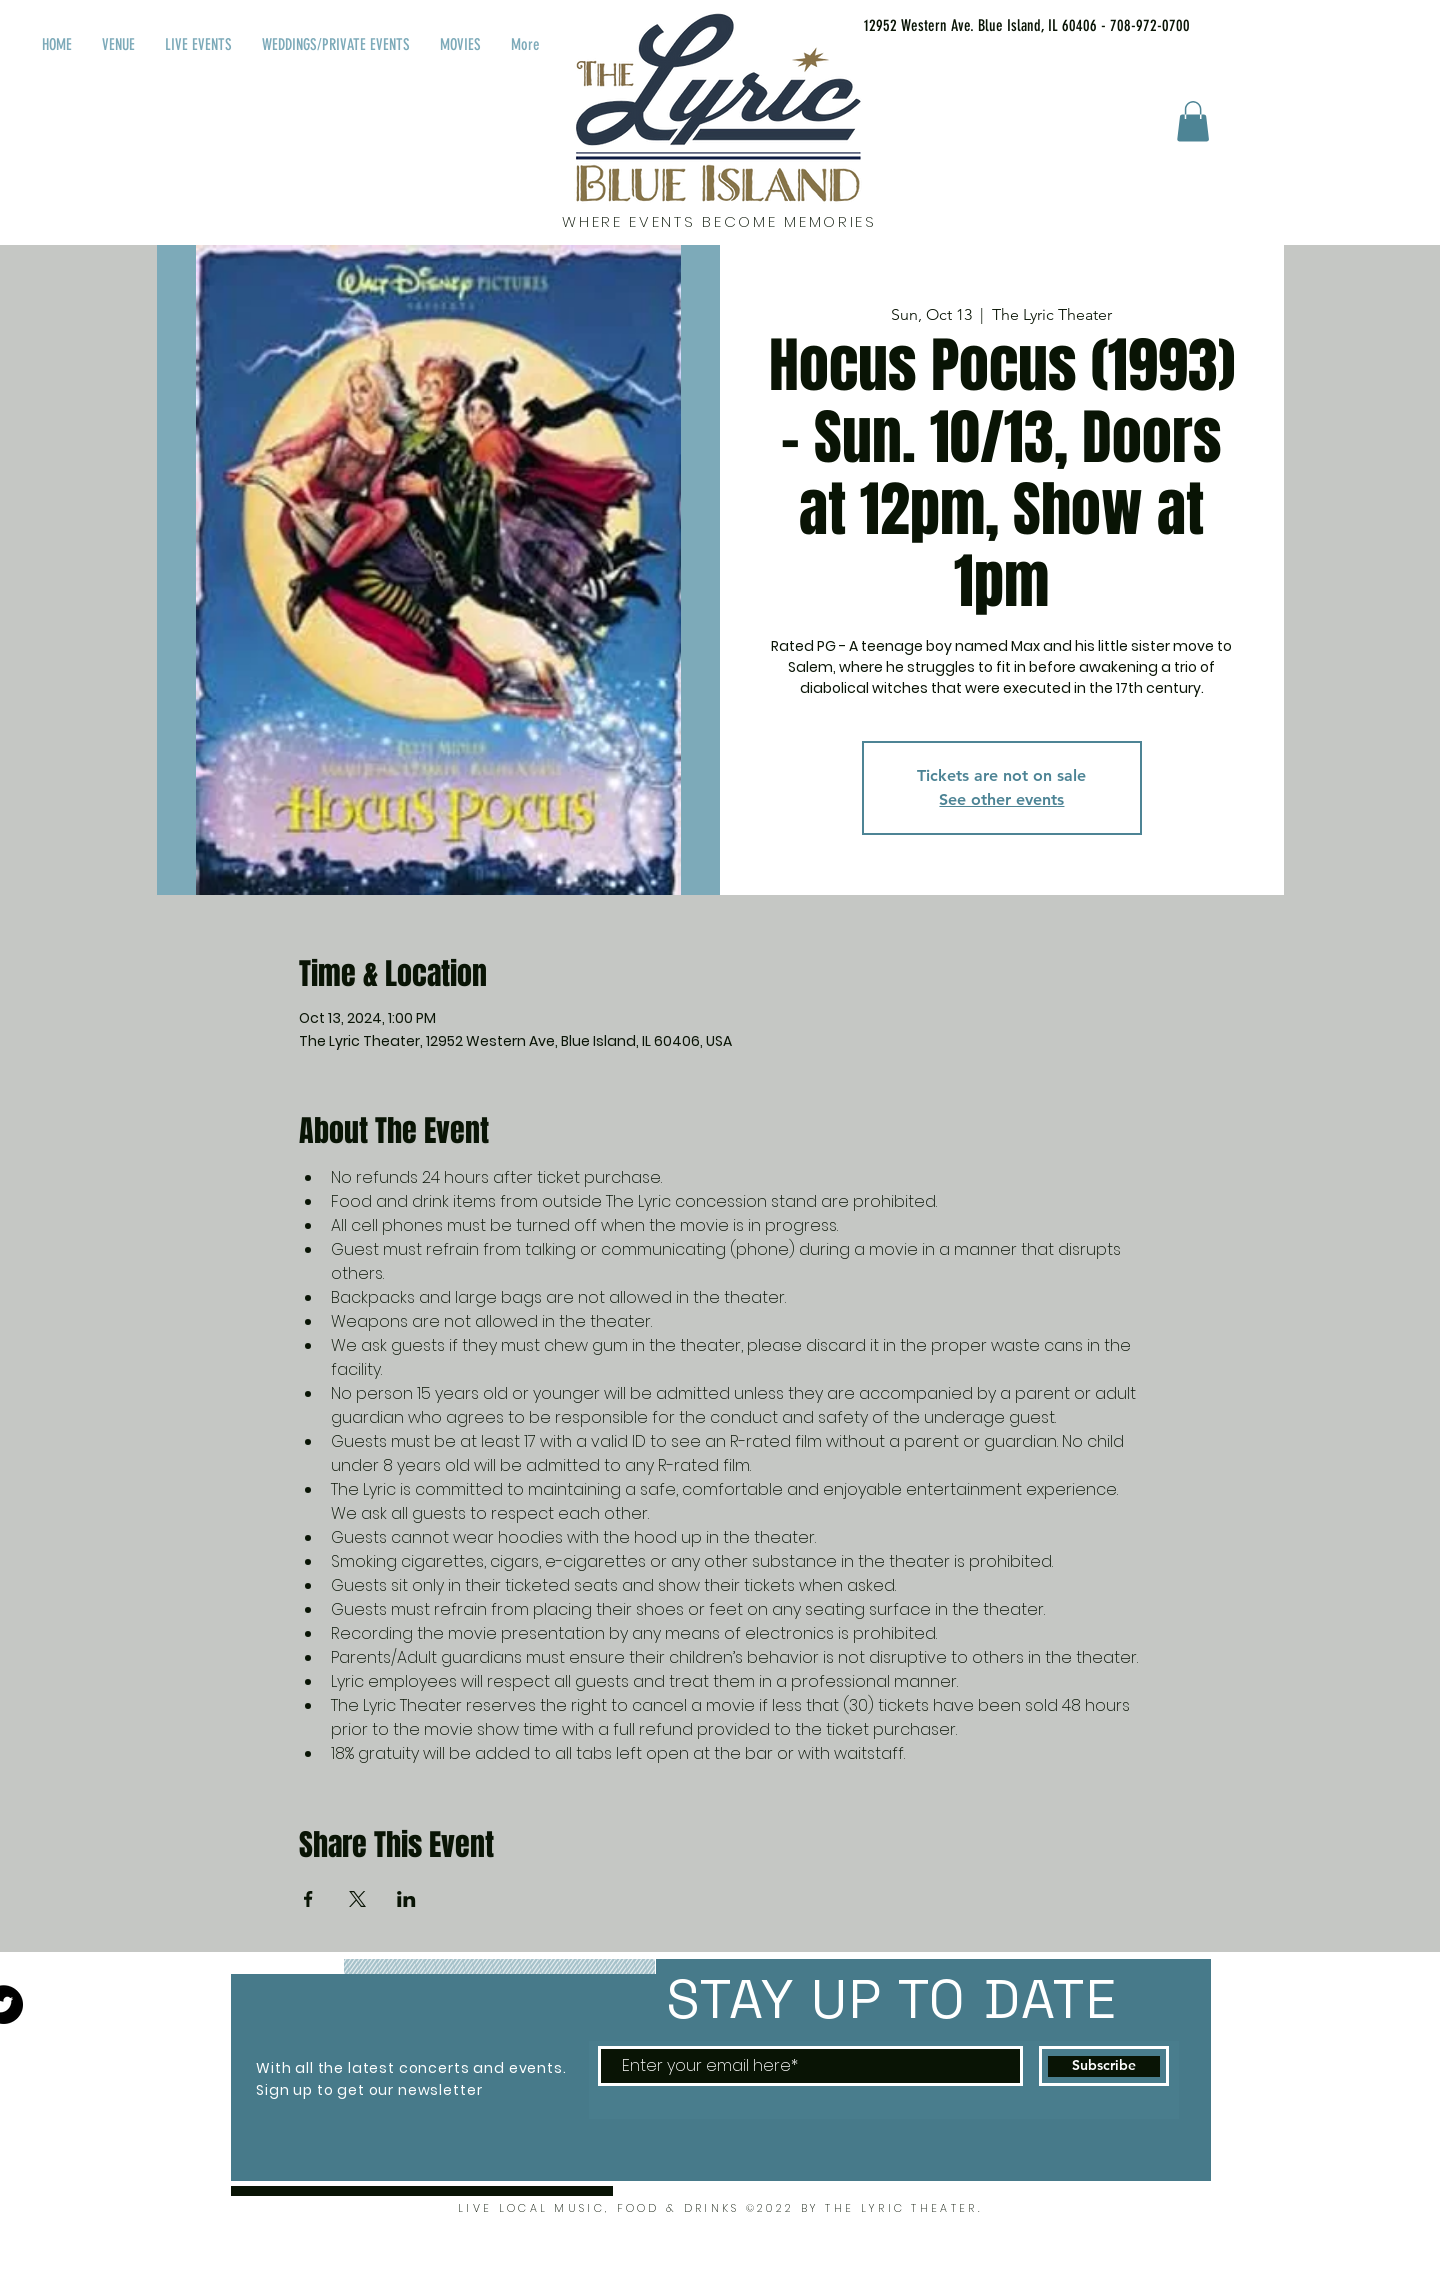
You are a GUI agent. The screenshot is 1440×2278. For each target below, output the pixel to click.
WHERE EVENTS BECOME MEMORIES (719, 221)
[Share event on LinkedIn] (406, 1899)
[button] (1193, 121)
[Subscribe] (1104, 2066)
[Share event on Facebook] (308, 1899)
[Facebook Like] (1259, 22)
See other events (1001, 799)
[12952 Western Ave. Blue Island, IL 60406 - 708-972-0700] (1001, 26)
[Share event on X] (357, 1899)
